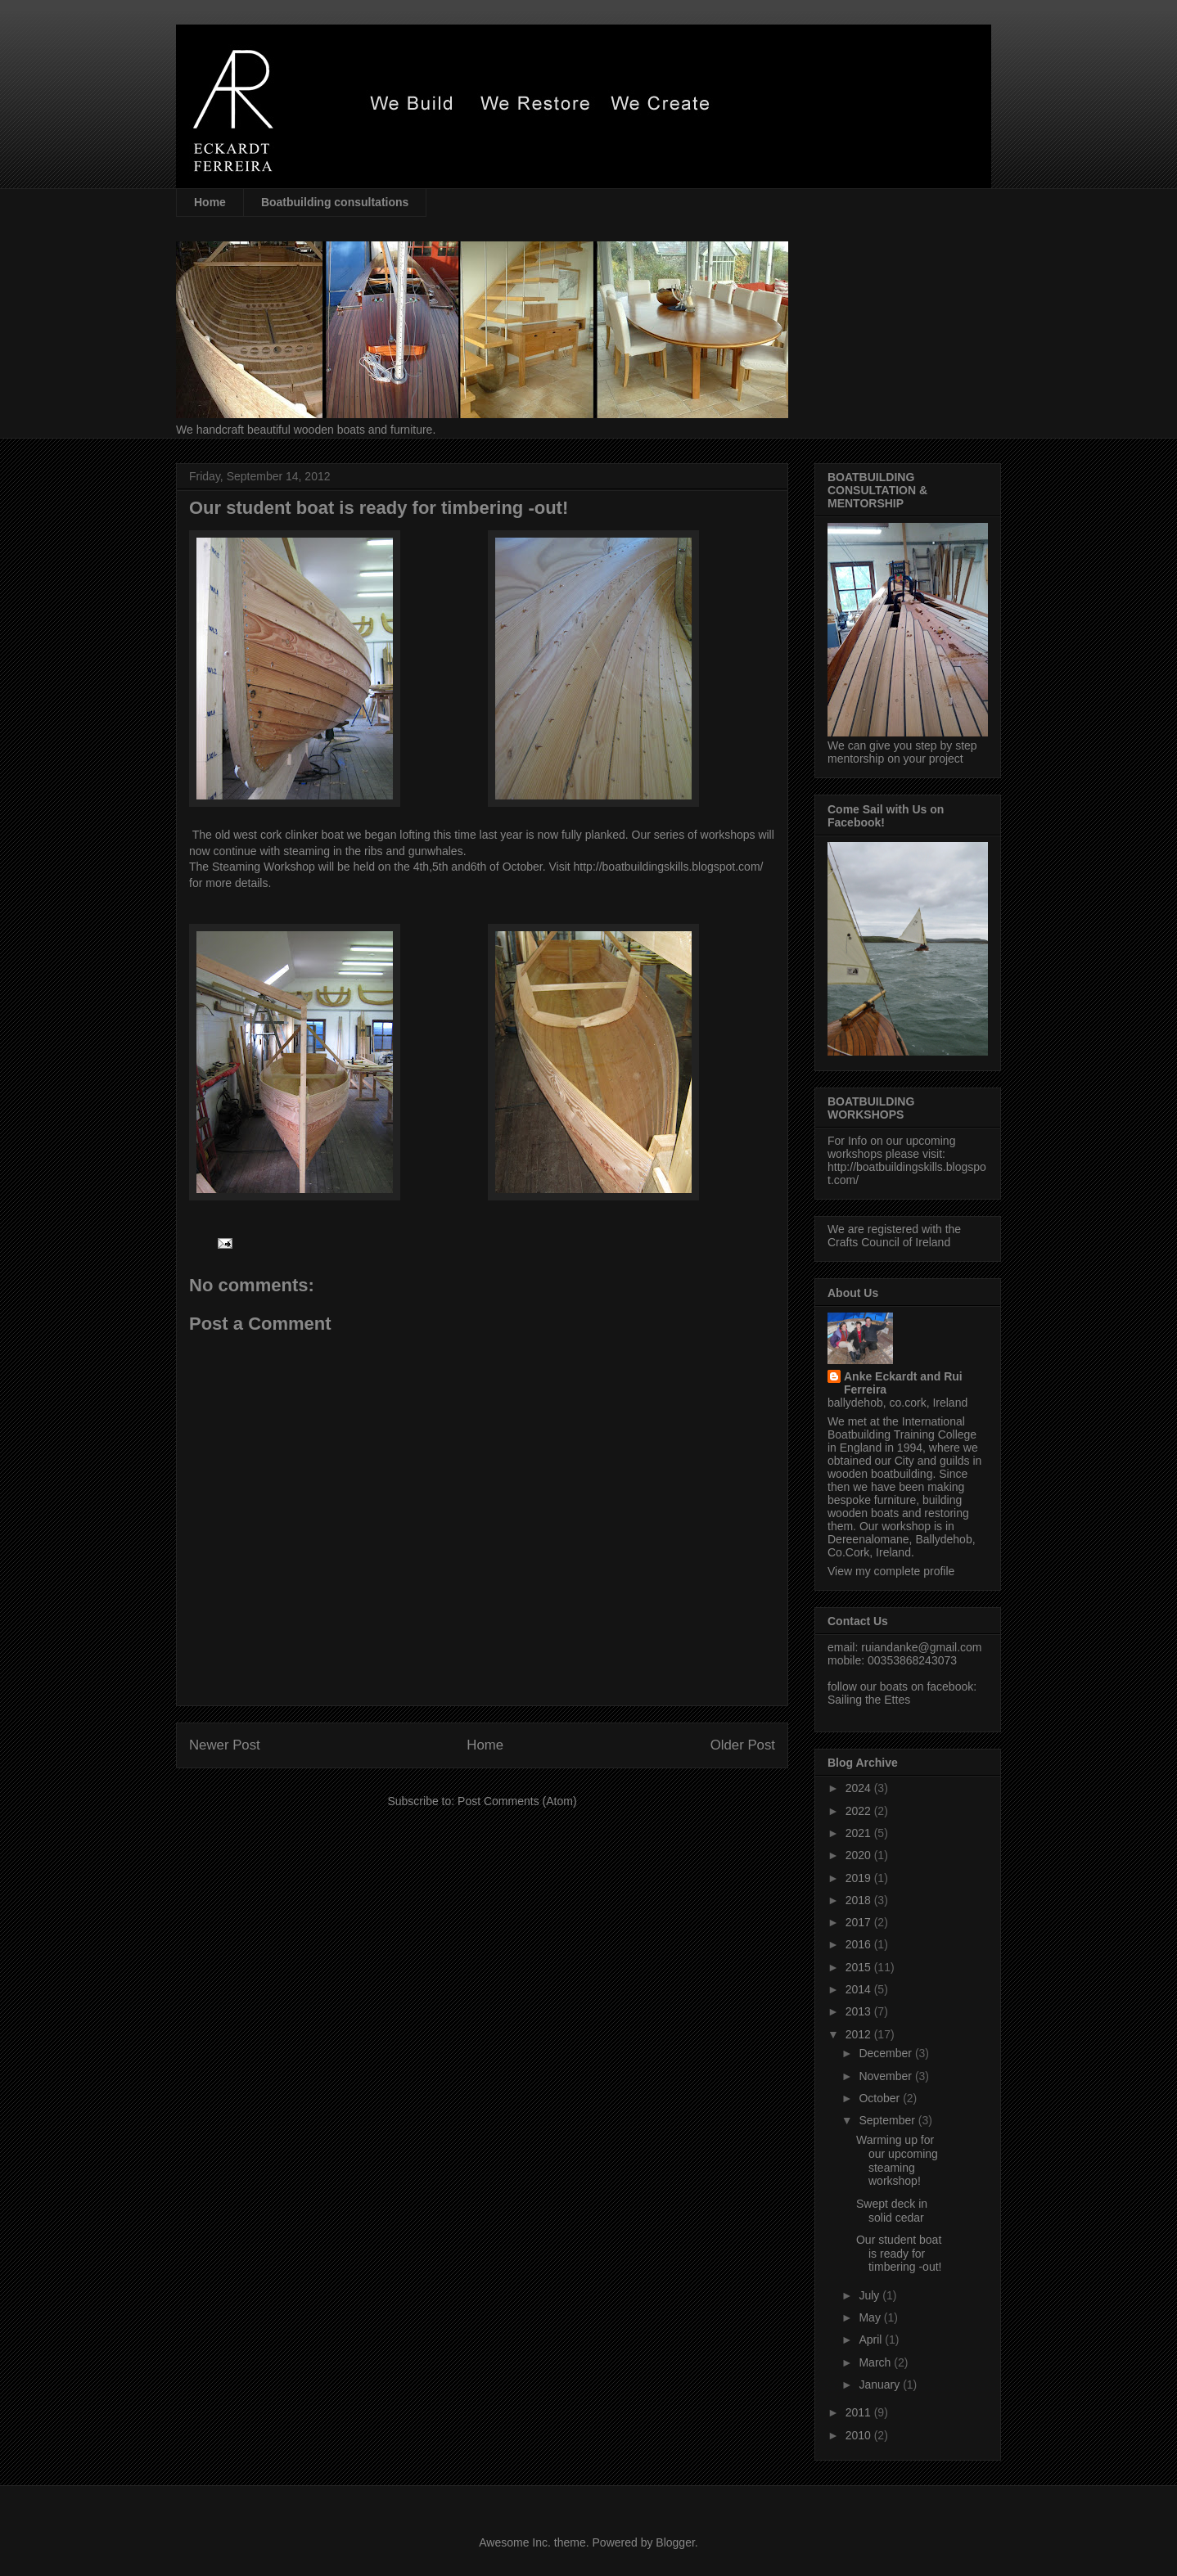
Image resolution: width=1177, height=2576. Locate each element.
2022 (860, 1810)
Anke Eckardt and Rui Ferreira (903, 1383)
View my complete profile (891, 1571)
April (872, 2339)
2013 (860, 2011)
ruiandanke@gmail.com (921, 1647)
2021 (860, 1833)
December (886, 2053)
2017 (860, 1922)
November (886, 2076)
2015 (860, 1967)
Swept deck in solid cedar (891, 2210)
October (881, 2098)
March (876, 2362)
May (871, 2317)
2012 (860, 2034)
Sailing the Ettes (869, 1699)
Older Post (742, 1745)
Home (210, 202)
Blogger (675, 2542)
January (881, 2384)
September (888, 2120)
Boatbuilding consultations (334, 202)
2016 (860, 1944)
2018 (860, 1900)
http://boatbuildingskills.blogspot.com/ (669, 866)
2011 (860, 2412)
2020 (860, 1855)
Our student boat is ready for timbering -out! (898, 2253)
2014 (860, 1989)
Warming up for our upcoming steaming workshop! (897, 2160)
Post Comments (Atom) (517, 1801)
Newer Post (224, 1745)
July (870, 2295)
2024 (860, 1788)
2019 (860, 1878)
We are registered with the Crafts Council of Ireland (894, 1236)
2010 (860, 2435)
